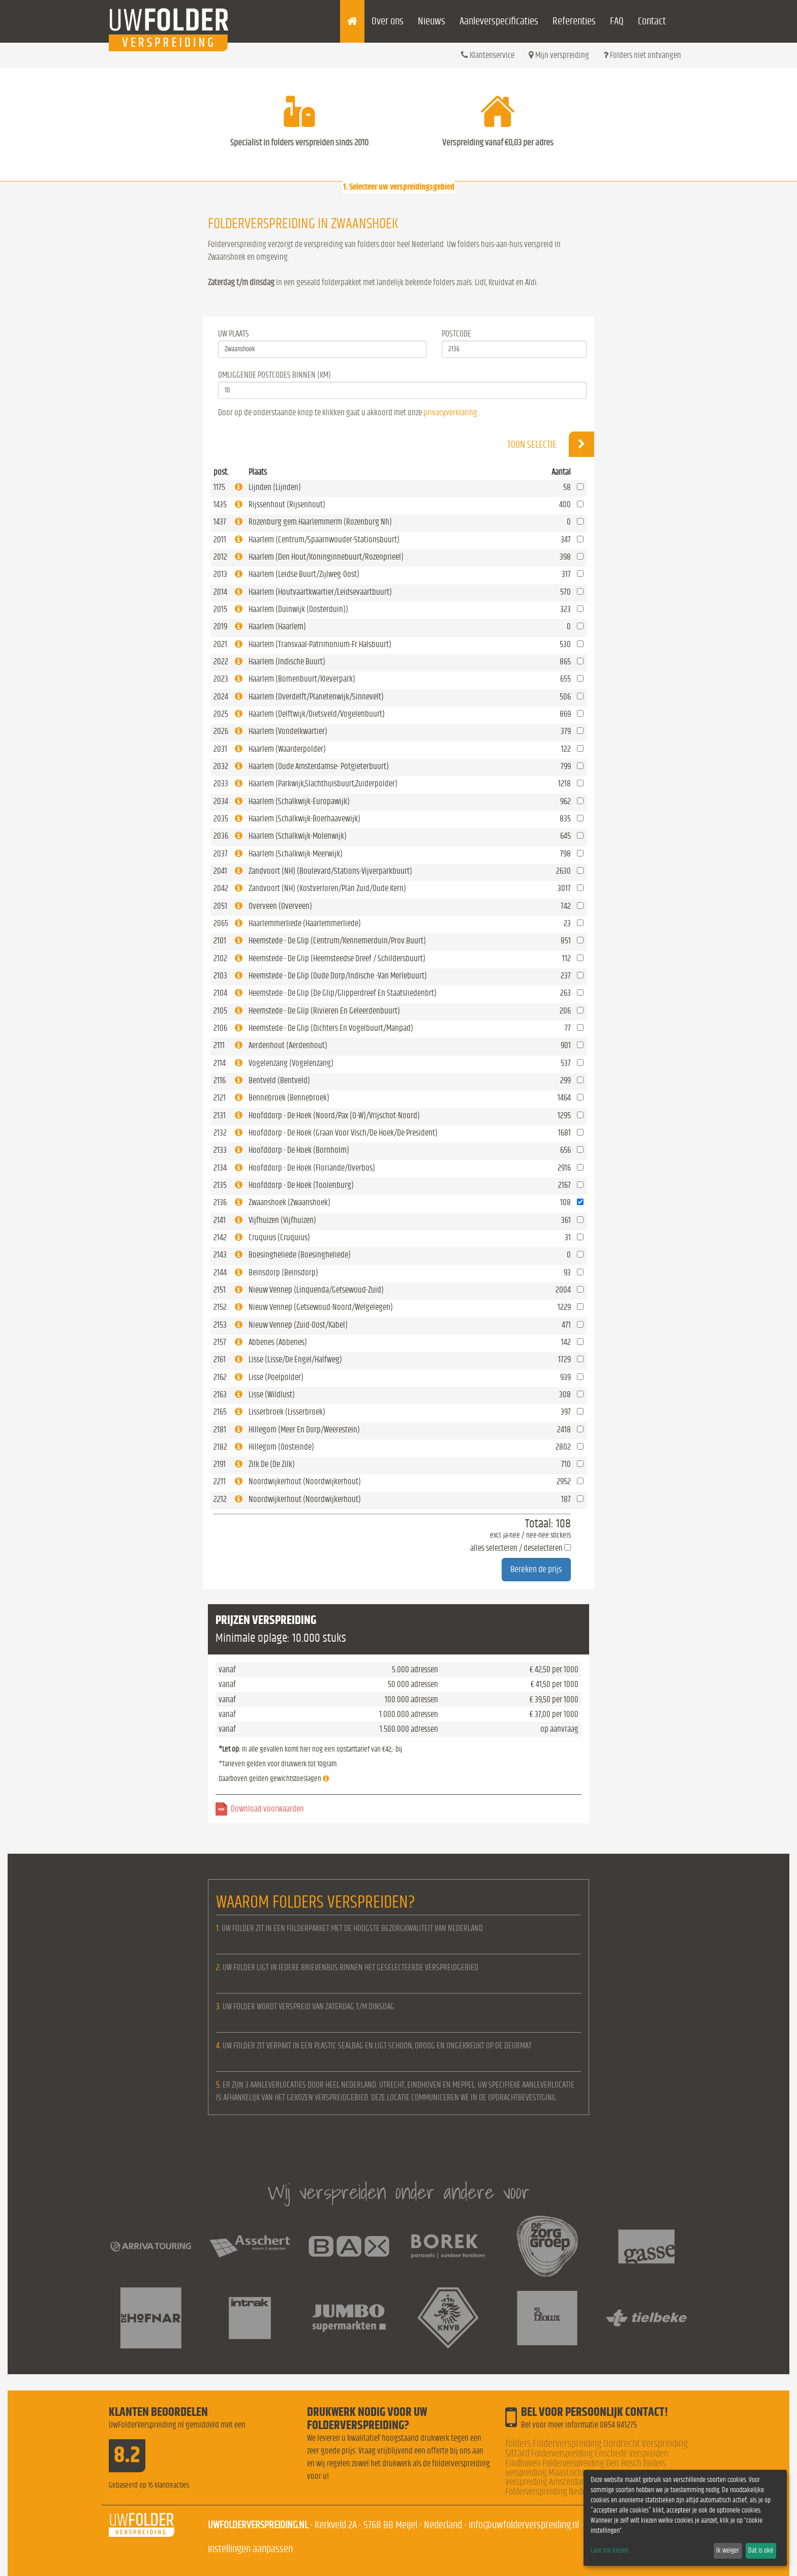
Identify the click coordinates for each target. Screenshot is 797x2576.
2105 (220, 1010)
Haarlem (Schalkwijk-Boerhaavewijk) (304, 818)
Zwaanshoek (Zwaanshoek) (289, 1202)
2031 (220, 749)
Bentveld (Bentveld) (279, 1080)
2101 (219, 940)
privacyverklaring (450, 412)
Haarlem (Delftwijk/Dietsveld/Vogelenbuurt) (317, 714)
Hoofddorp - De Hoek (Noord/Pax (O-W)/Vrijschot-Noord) (334, 1115)
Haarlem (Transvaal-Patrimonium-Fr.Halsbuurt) (320, 644)
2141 (219, 1220)
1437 (219, 521)
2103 (220, 975)
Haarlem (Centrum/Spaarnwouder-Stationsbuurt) (324, 539)
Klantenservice (487, 54)
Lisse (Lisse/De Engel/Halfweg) (295, 1359)
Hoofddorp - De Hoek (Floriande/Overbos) (312, 1167)
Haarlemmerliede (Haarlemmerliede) (305, 923)
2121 (219, 1097)
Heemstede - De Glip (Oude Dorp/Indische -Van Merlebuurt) (338, 975)
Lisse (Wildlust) (272, 1394)
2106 (220, 1028)
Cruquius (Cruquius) (279, 1237)
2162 (220, 1377)
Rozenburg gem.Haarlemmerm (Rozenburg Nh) (320, 521)
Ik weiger (727, 2550)
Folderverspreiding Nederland (554, 2492)
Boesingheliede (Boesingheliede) (300, 1254)
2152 (220, 1307)
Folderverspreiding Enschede (579, 2454)
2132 (220, 1132)
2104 (220, 993)
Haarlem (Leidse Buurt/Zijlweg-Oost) (304, 574)
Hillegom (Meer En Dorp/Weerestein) (304, 1429)
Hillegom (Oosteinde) (281, 1447)
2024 (220, 696)
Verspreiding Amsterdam (546, 2482)
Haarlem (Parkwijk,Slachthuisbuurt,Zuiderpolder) (323, 783)
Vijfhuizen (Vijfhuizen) (282, 1220)
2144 (220, 1272)
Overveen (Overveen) (280, 906)
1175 (219, 487)
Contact (652, 21)
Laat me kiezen (609, 2550)
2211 (219, 1481)
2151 (219, 1289)
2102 (220, 958)
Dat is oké (760, 2550)
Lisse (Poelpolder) (276, 1377)
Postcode (456, 333)
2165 (220, 1411)
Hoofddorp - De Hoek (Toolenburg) (301, 1185)
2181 (219, 1429)
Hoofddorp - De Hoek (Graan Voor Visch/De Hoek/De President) (343, 1132)
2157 (219, 1342)
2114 (219, 1063)
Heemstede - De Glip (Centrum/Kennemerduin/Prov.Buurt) (337, 940)
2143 (220, 1254)
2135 (220, 1185)
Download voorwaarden (267, 1808)
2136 (220, 1202)
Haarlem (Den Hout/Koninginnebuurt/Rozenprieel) (326, 557)
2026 (220, 731)
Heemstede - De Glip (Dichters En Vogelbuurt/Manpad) (331, 1028)
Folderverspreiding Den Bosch (591, 2463)
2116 (219, 1080)
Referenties (574, 21)
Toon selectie (550, 444)
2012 (220, 557)
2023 (220, 678)
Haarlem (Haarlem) (277, 626)
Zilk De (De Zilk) (272, 1464)
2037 (220, 853)
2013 (220, 574)
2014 (220, 592)
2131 (219, 1115)
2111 (219, 1045)
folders (518, 2443)
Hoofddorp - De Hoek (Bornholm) (299, 1150)
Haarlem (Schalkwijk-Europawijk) (299, 801)
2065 (220, 923)
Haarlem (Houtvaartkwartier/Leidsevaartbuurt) (320, 592)
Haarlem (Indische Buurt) (287, 661)
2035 (220, 818)
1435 (220, 504)
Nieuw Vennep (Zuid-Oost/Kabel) (298, 1325)
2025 (220, 714)
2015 (220, 609)
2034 (220, 801)
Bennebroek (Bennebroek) (289, 1097)
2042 (220, 888)
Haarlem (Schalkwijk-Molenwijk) (298, 836)
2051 (220, 906)
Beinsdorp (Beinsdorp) (283, 1272)
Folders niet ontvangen (642, 54)
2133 (220, 1150)
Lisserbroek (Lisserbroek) (287, 1411)
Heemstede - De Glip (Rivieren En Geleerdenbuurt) (324, 1010)
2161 (219, 1359)
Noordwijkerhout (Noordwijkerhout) (305, 1481)
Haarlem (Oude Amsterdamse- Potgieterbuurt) (319, 766)
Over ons (388, 21)
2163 (220, 1394)
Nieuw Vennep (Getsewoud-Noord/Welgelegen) (321, 1307)
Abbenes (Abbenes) (278, 1342)
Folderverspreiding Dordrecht (586, 2443)
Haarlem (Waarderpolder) (287, 749)
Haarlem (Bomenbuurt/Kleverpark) (302, 678)
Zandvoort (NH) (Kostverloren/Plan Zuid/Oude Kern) (327, 888)
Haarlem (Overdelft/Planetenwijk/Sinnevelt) (316, 696)
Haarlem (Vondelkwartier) (288, 731)
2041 (220, 871)
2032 (220, 766)
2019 (220, 626)
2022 (220, 661)
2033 (220, 783)
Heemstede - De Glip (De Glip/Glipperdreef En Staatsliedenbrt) (343, 993)
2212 (220, 1499)
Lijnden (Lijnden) (275, 487)
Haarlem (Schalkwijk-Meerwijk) (296, 853)
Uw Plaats (233, 333)
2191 (219, 1464)
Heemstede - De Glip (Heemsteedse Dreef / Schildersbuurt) (337, 958)
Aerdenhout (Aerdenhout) (288, 1045)
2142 (220, 1237)
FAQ (617, 21)
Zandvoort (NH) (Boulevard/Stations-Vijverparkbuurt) (330, 871)
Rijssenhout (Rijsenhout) (287, 504)
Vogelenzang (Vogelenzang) (291, 1063)
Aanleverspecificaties (498, 21)
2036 (220, 836)
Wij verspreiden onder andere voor (398, 2192)
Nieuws (431, 21)
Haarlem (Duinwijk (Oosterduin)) (298, 609)
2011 (219, 539)
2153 (220, 1325)
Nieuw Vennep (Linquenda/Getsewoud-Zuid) (316, 1289)
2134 (220, 1167)
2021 (220, 644)
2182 (220, 1447)
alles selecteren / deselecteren (516, 1548)
